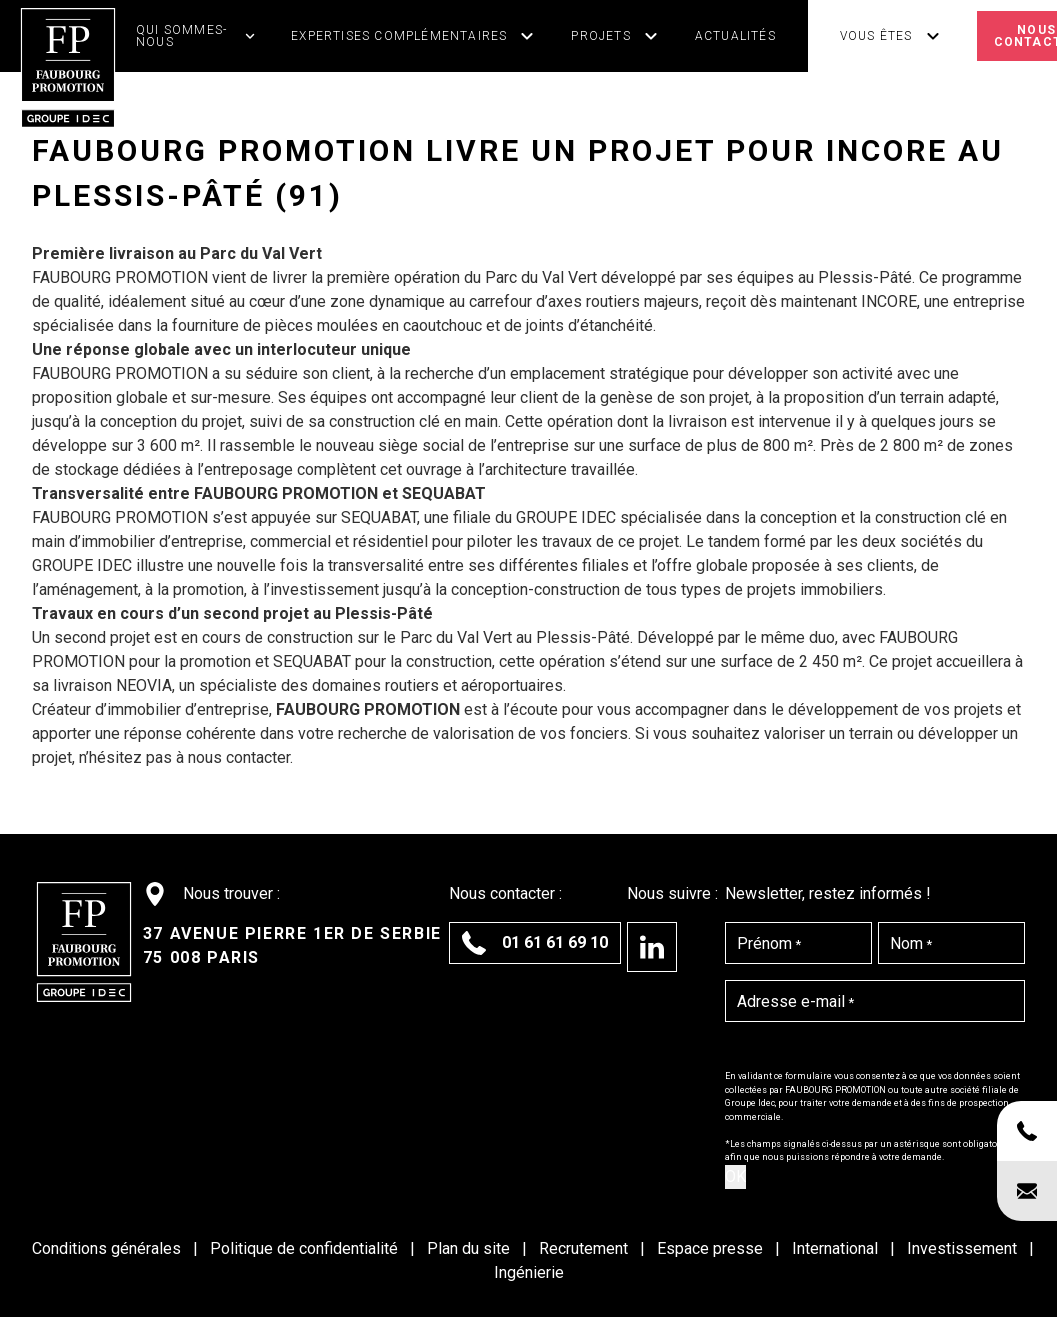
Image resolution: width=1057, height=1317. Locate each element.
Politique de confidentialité (306, 1248)
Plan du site (470, 1248)
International (837, 1248)
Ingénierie (529, 1272)
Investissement (964, 1248)
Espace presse (712, 1248)
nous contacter (239, 757)
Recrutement (585, 1248)
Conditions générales (108, 1248)
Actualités (735, 36)
